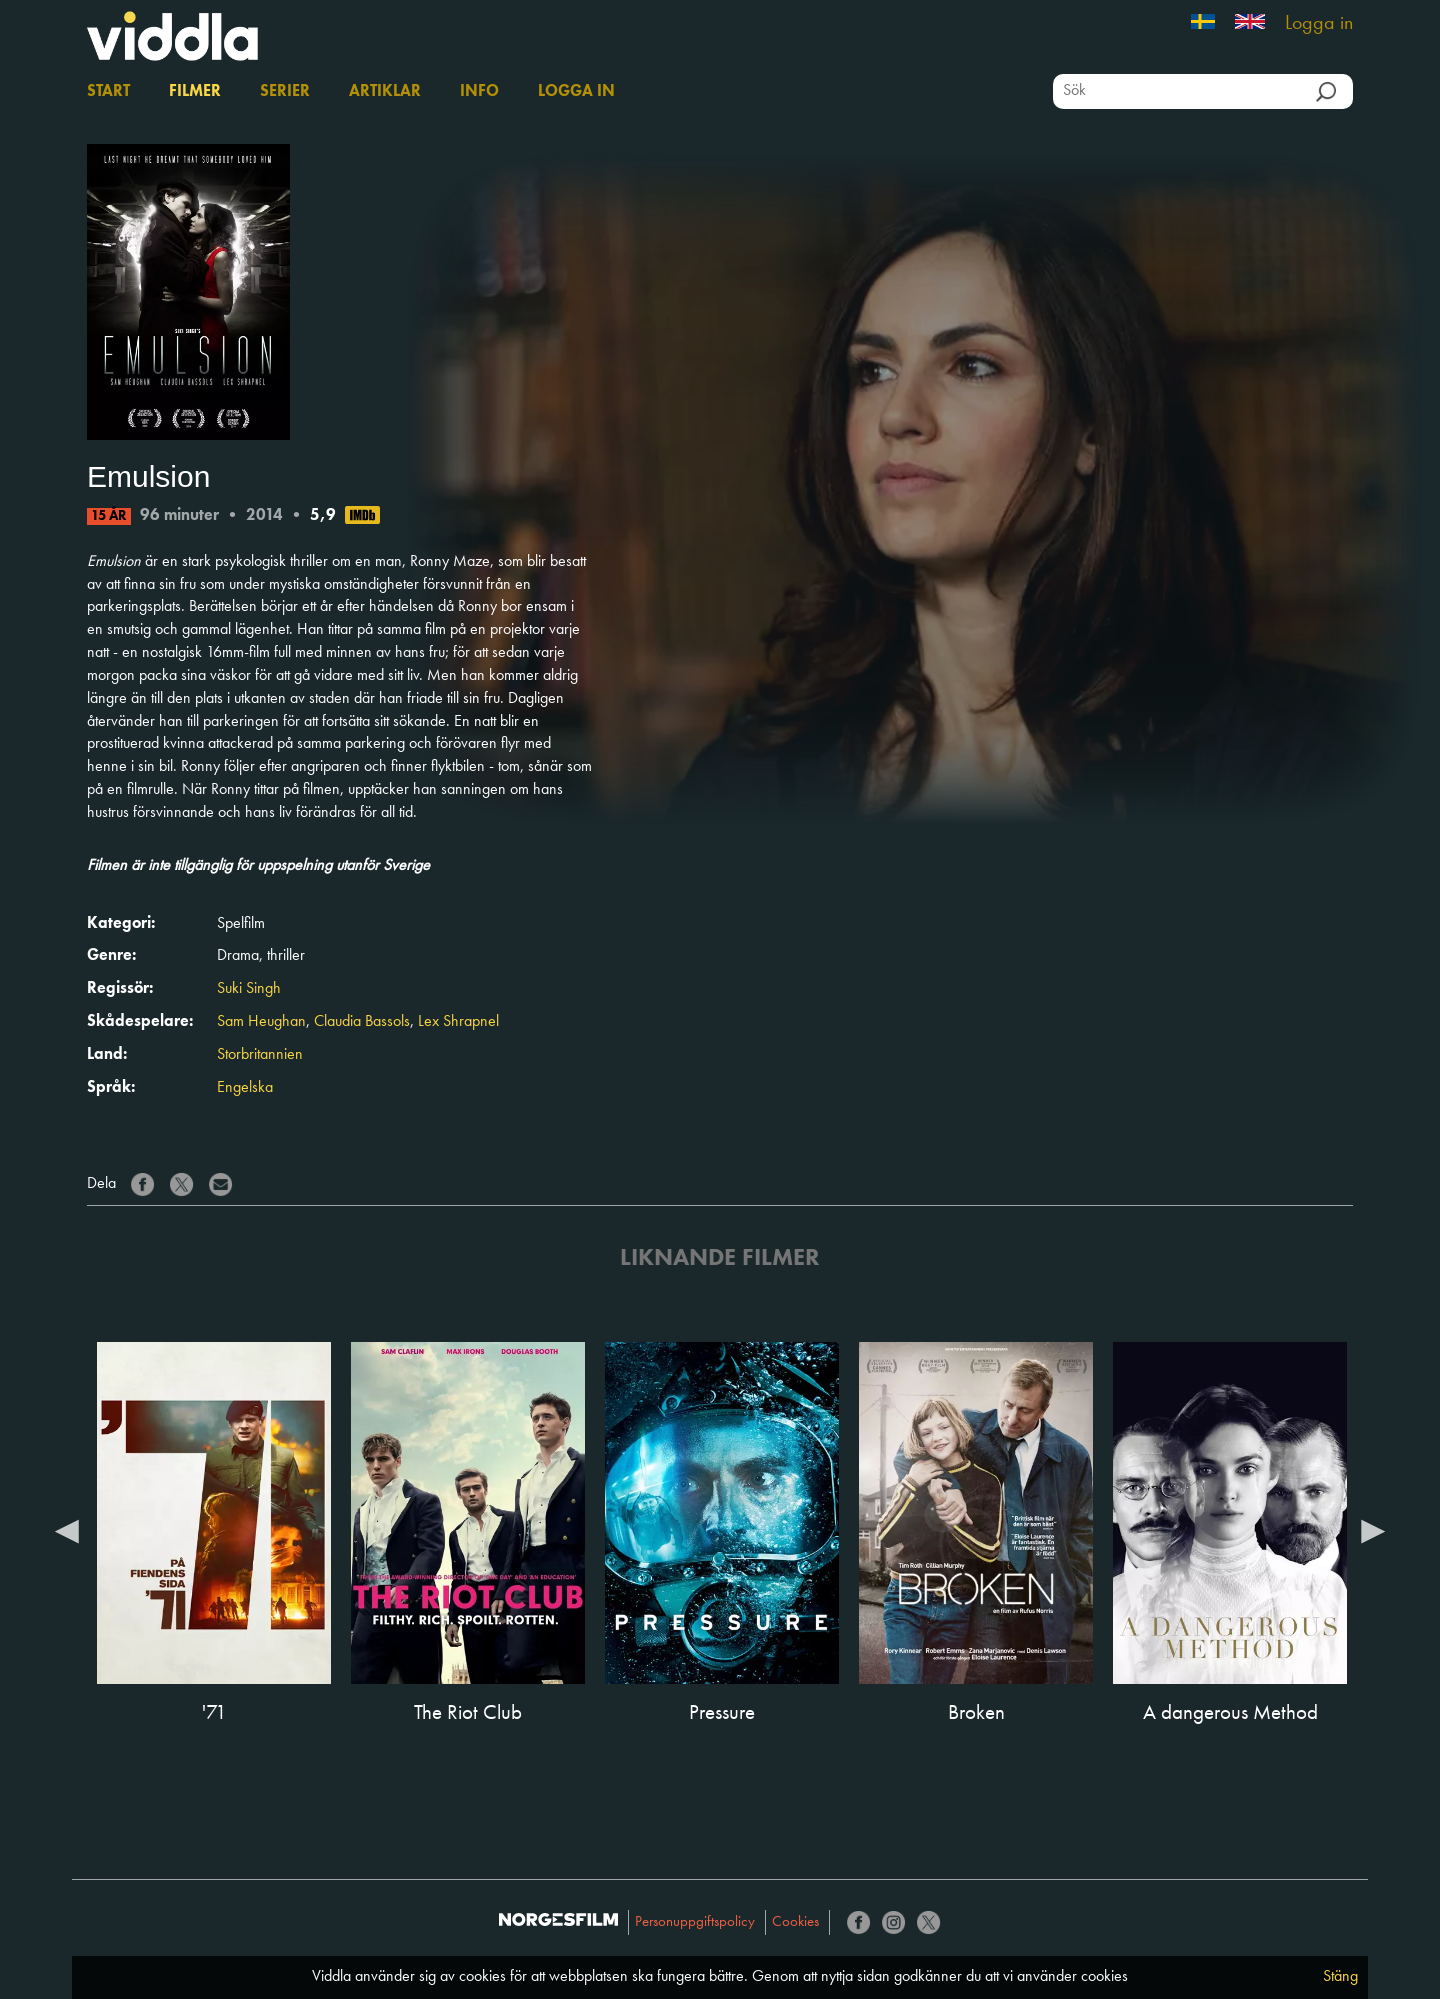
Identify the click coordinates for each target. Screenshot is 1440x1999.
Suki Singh (249, 989)
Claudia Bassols (362, 1022)
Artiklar (385, 92)
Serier (285, 92)
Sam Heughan (261, 1022)
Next (1373, 1530)
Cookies (795, 1922)
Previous (67, 1530)
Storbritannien (260, 1055)
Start (108, 92)
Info (479, 92)
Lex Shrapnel (458, 1022)
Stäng (1340, 1977)
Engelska (245, 1088)
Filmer (195, 92)
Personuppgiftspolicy (695, 1922)
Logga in (1319, 24)
